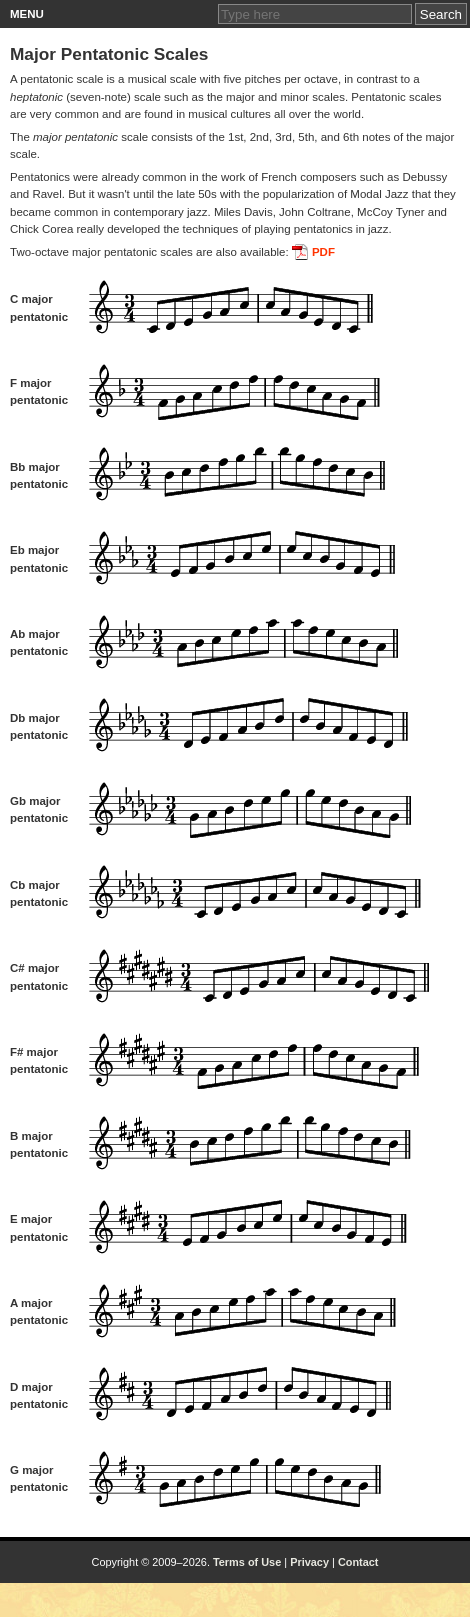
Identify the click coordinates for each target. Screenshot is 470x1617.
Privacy (309, 1562)
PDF (323, 252)
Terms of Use (247, 1562)
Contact (358, 1562)
